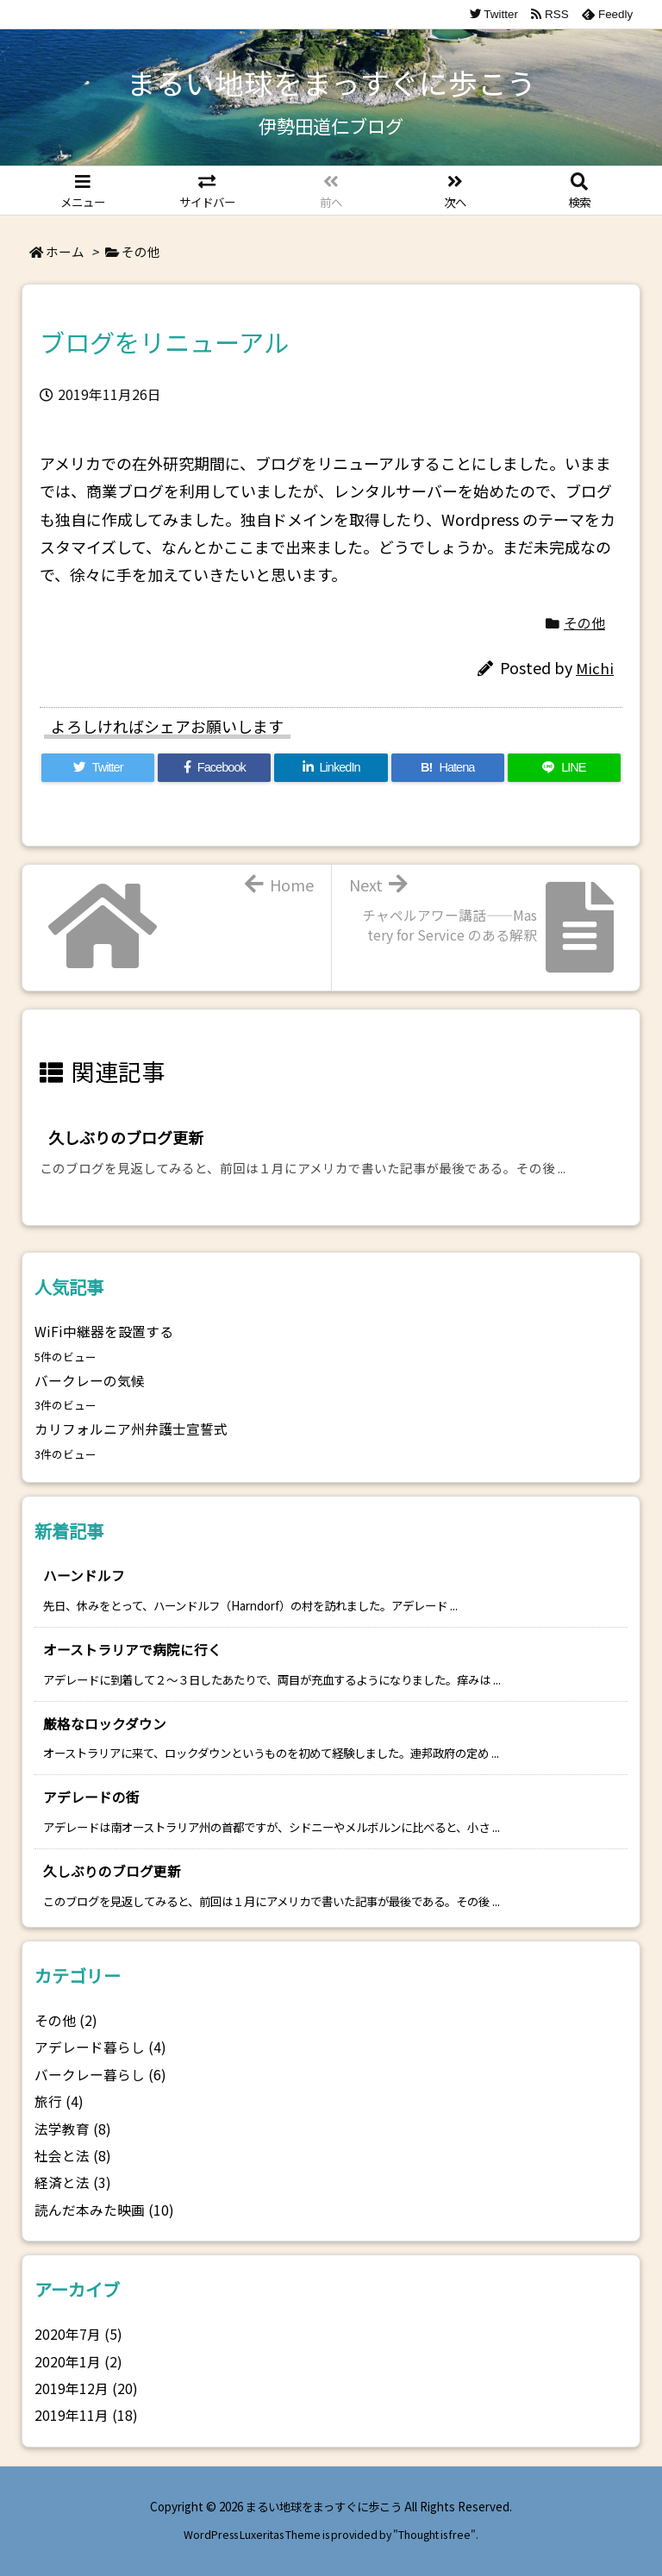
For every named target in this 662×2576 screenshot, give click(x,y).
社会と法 (72, 2156)
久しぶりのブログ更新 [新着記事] (112, 1871)
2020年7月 (78, 2334)
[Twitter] (97, 768)
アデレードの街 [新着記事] (91, 1797)
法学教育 (72, 2129)
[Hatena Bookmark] (447, 768)
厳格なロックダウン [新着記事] (104, 1724)
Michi (595, 668)
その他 (141, 251)
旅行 (59, 2101)
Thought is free (434, 2534)
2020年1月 (78, 2362)
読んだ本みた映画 (104, 2210)
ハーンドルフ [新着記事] (84, 1575)
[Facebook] (214, 768)
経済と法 (72, 2182)
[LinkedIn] (330, 768)
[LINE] (564, 768)
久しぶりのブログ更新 (125, 1137)
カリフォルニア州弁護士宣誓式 (131, 1429)
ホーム (65, 251)
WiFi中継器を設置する (103, 1331)
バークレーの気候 (89, 1381)
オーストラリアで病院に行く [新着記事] (132, 1650)
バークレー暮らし (100, 2075)
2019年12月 (86, 2388)
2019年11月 (86, 2415)
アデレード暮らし (100, 2047)
